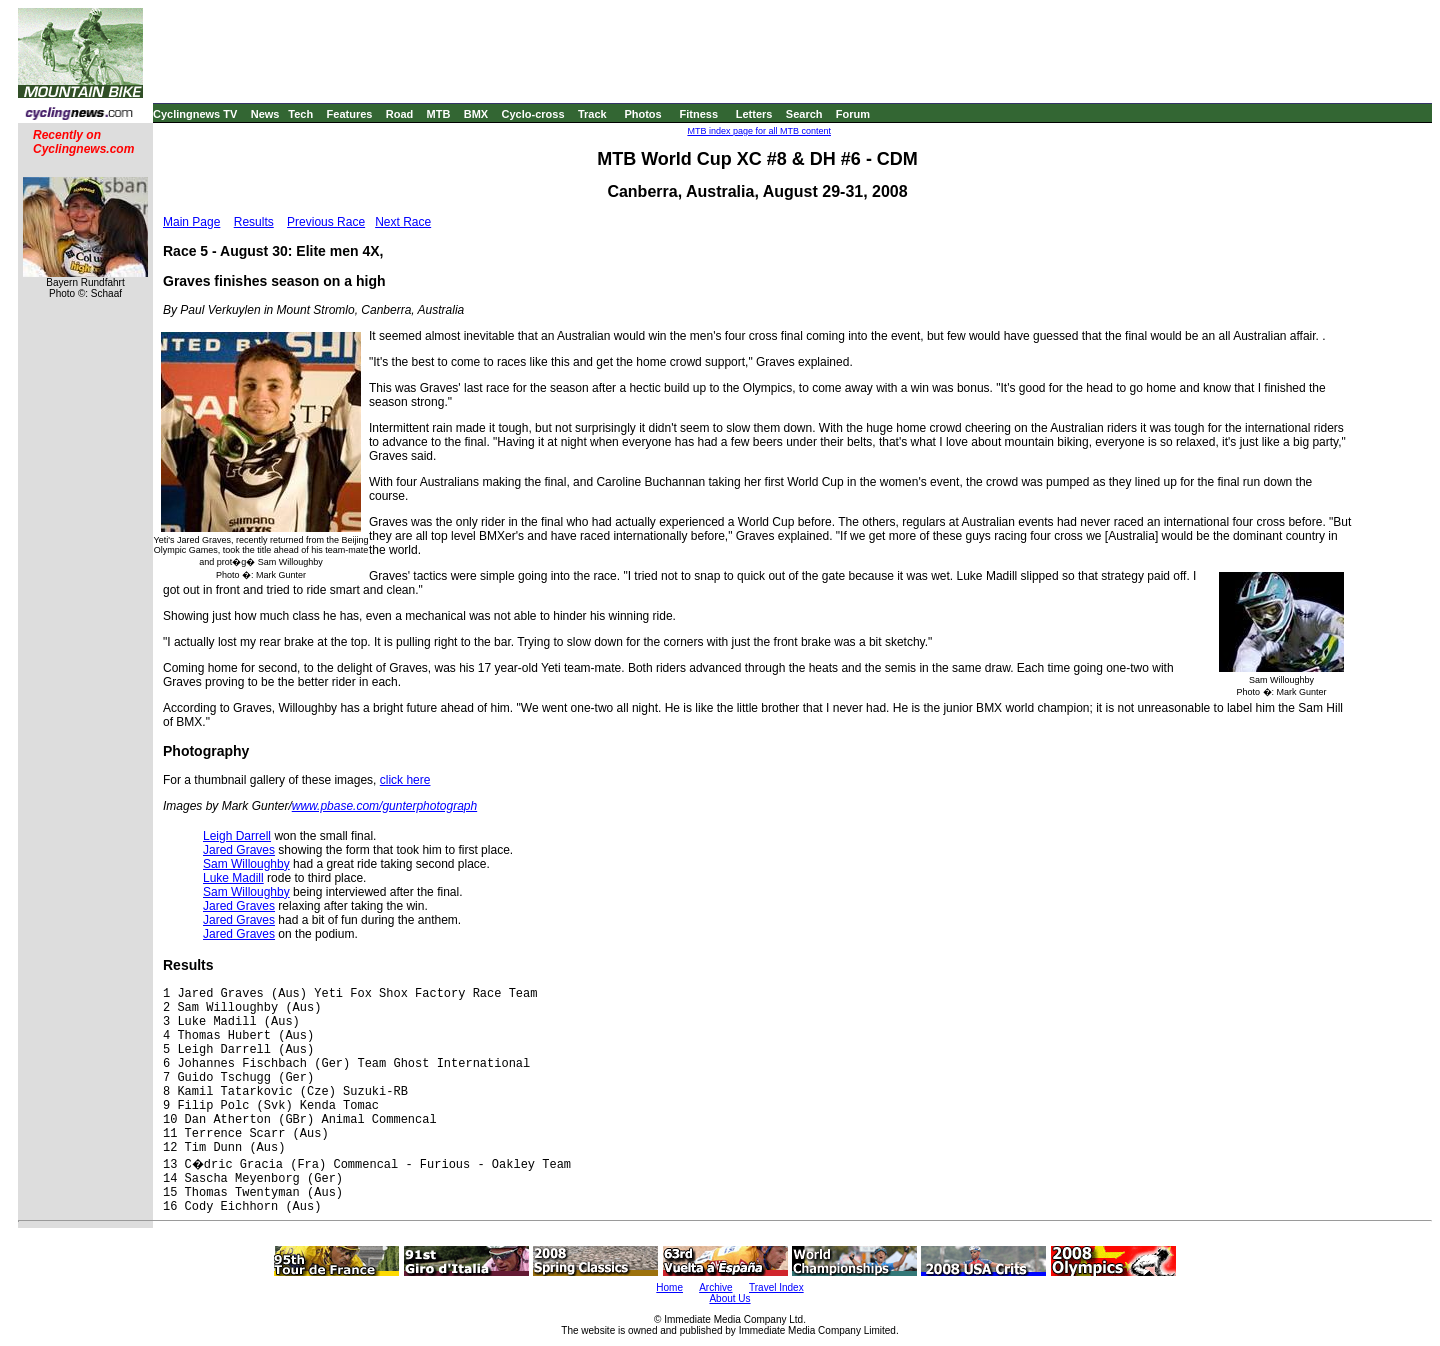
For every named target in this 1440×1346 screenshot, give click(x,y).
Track (592, 114)
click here (405, 780)
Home (669, 1287)
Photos (642, 114)
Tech (300, 114)
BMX (476, 114)
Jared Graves (239, 850)
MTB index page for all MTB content (759, 131)
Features (350, 114)
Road (400, 114)
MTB (439, 114)
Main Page (191, 222)
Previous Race (326, 222)
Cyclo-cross (533, 114)
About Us (729, 1298)
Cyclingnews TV (195, 114)
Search (804, 114)
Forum (853, 114)
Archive (715, 1287)
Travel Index (776, 1287)
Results (254, 222)
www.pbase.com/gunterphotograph (384, 806)
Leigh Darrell (237, 836)
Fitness (698, 114)
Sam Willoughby (246, 864)
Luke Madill (233, 878)
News (265, 114)
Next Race (403, 222)
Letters (754, 114)
